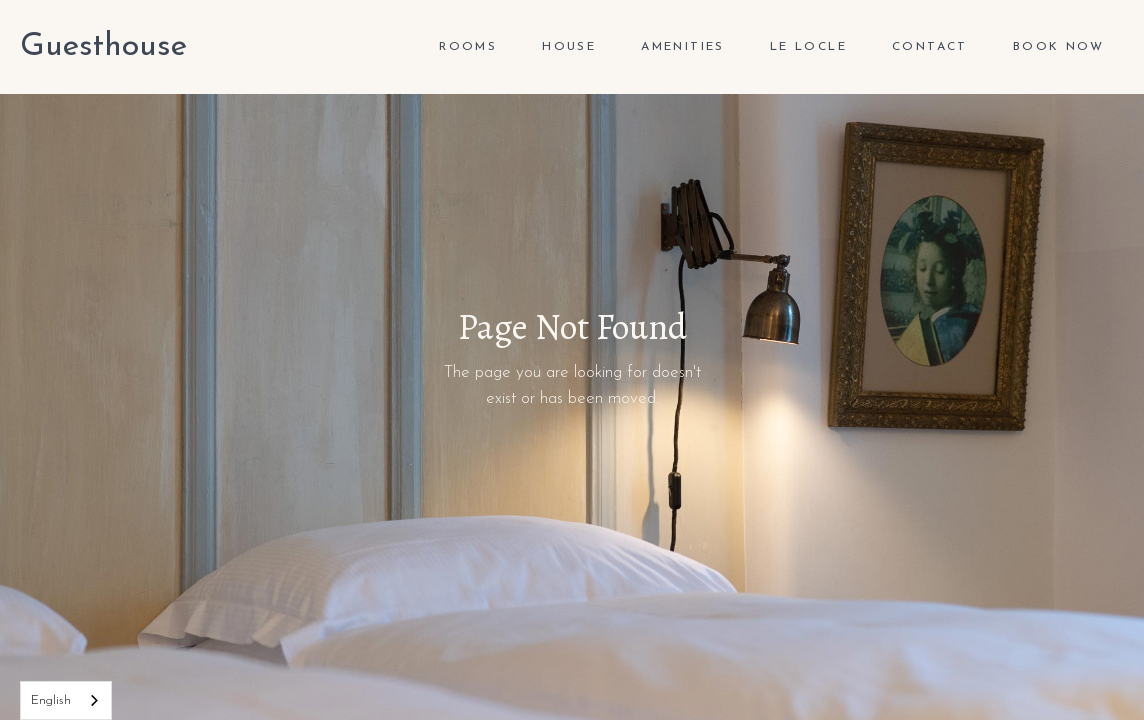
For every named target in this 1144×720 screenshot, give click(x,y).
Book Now (1058, 47)
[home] (103, 47)
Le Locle (808, 47)
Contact (930, 47)
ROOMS (468, 47)
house (569, 47)
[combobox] (66, 700)
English (51, 700)
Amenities (683, 47)
